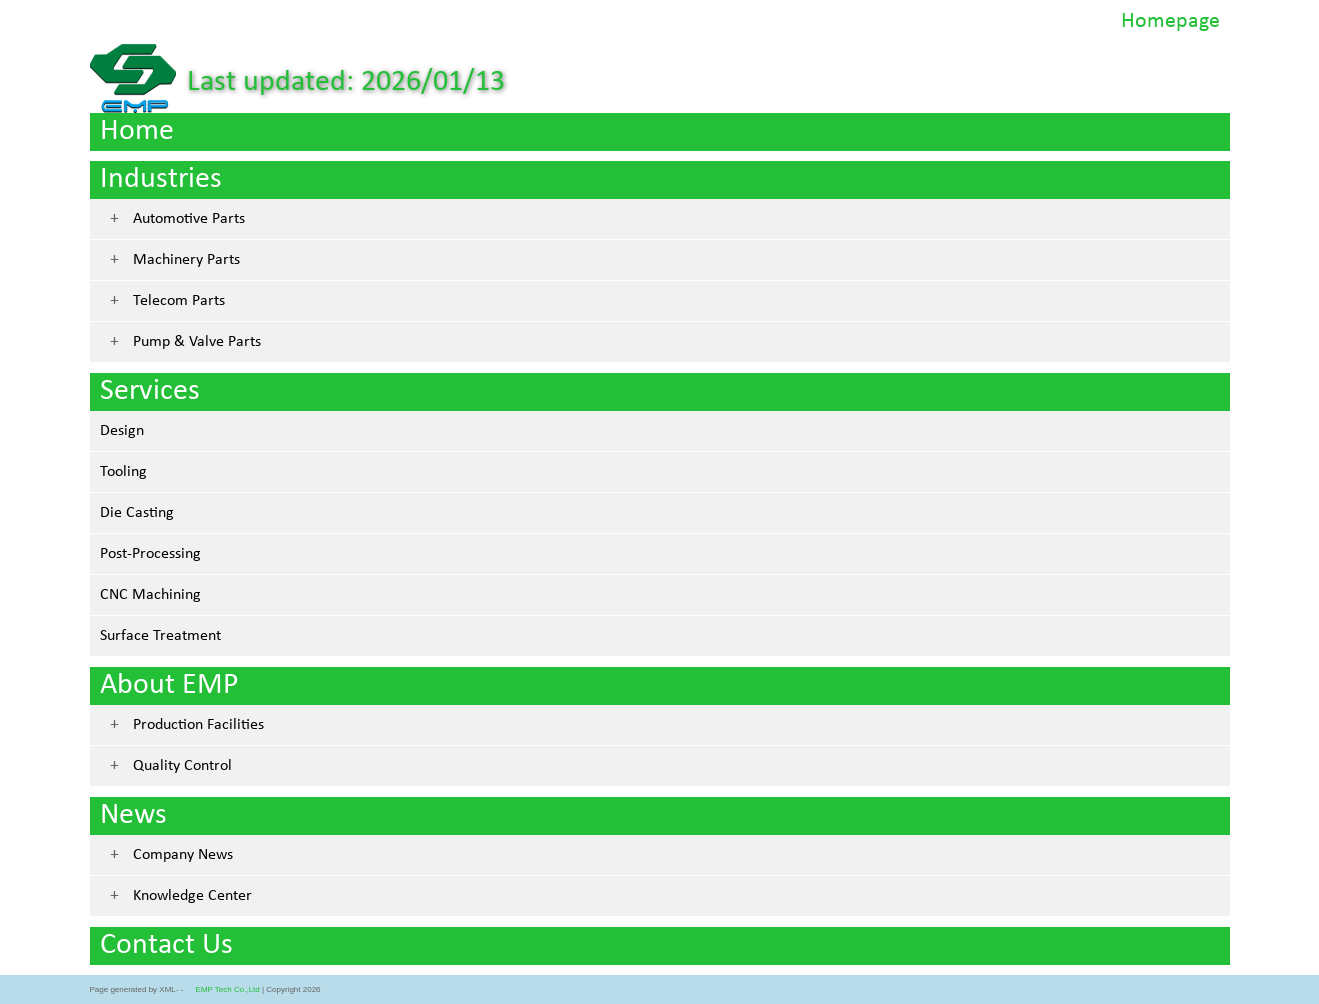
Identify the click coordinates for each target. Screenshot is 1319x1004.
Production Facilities (198, 725)
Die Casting (137, 513)
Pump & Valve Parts (197, 342)
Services (150, 391)
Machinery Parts (186, 260)
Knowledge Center (192, 896)
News (133, 815)
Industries (161, 179)
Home (137, 131)
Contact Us (166, 945)
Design (122, 431)
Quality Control (182, 766)
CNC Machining (150, 595)
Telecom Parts (179, 301)
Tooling (123, 472)
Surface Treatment (160, 636)
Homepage (1170, 21)
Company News (183, 855)
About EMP (169, 685)
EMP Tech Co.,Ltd (228, 989)
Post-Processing (150, 554)
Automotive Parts (189, 219)
